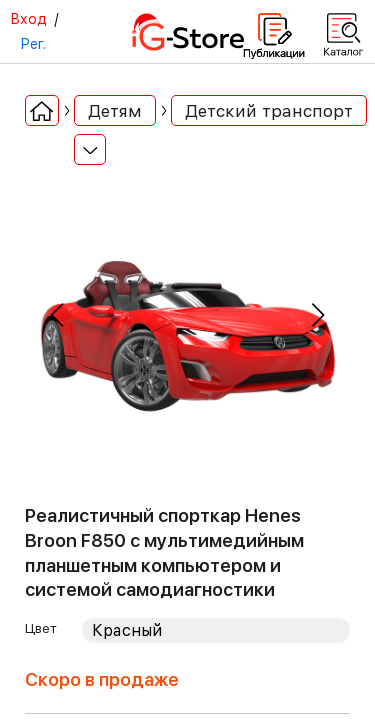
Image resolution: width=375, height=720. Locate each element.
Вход (28, 19)
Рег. (33, 44)
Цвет (41, 628)
